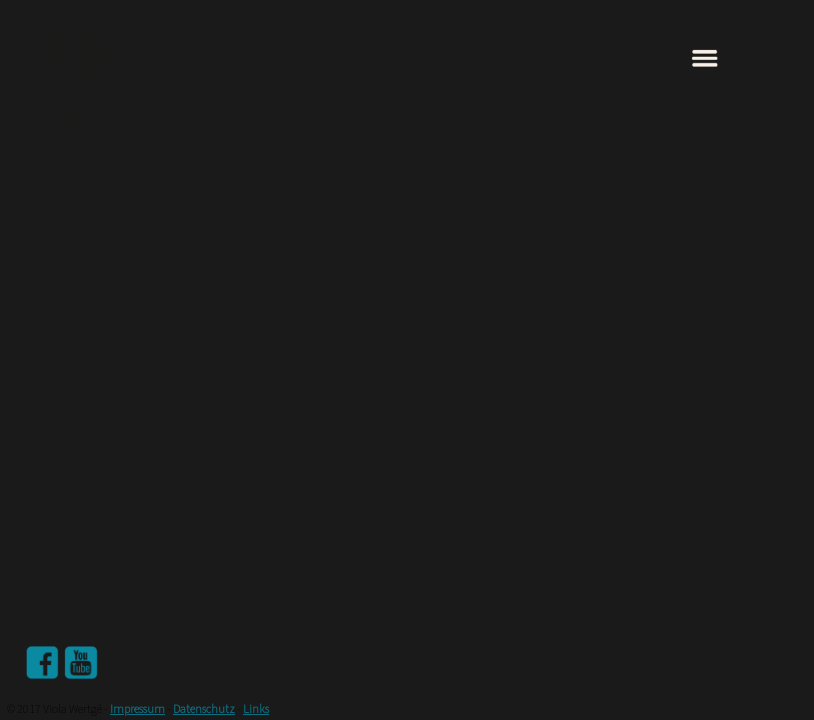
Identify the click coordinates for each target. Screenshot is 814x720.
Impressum (137, 709)
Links (256, 709)
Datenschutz (204, 709)
